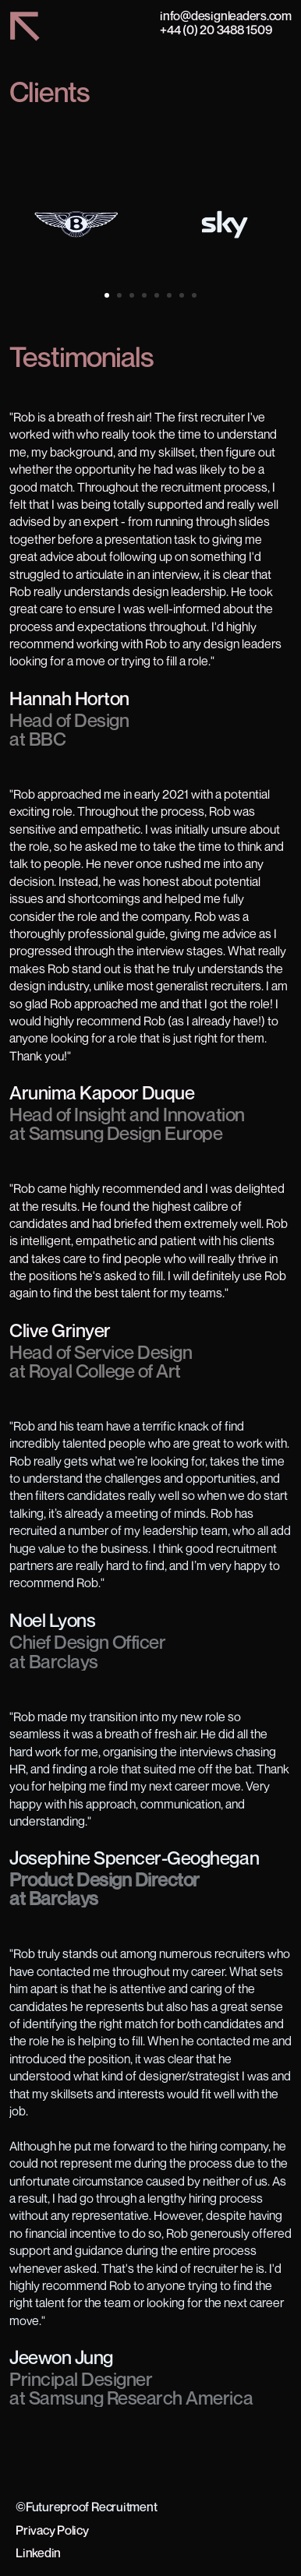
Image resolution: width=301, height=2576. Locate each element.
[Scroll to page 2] (119, 295)
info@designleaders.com (226, 15)
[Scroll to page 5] (156, 295)
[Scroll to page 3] (132, 295)
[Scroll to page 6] (169, 295)
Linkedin (38, 2552)
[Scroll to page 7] (181, 295)
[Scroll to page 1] (105, 295)
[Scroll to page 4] (144, 295)
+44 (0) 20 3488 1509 (215, 29)
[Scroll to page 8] (196, 295)
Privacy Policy (52, 2530)
